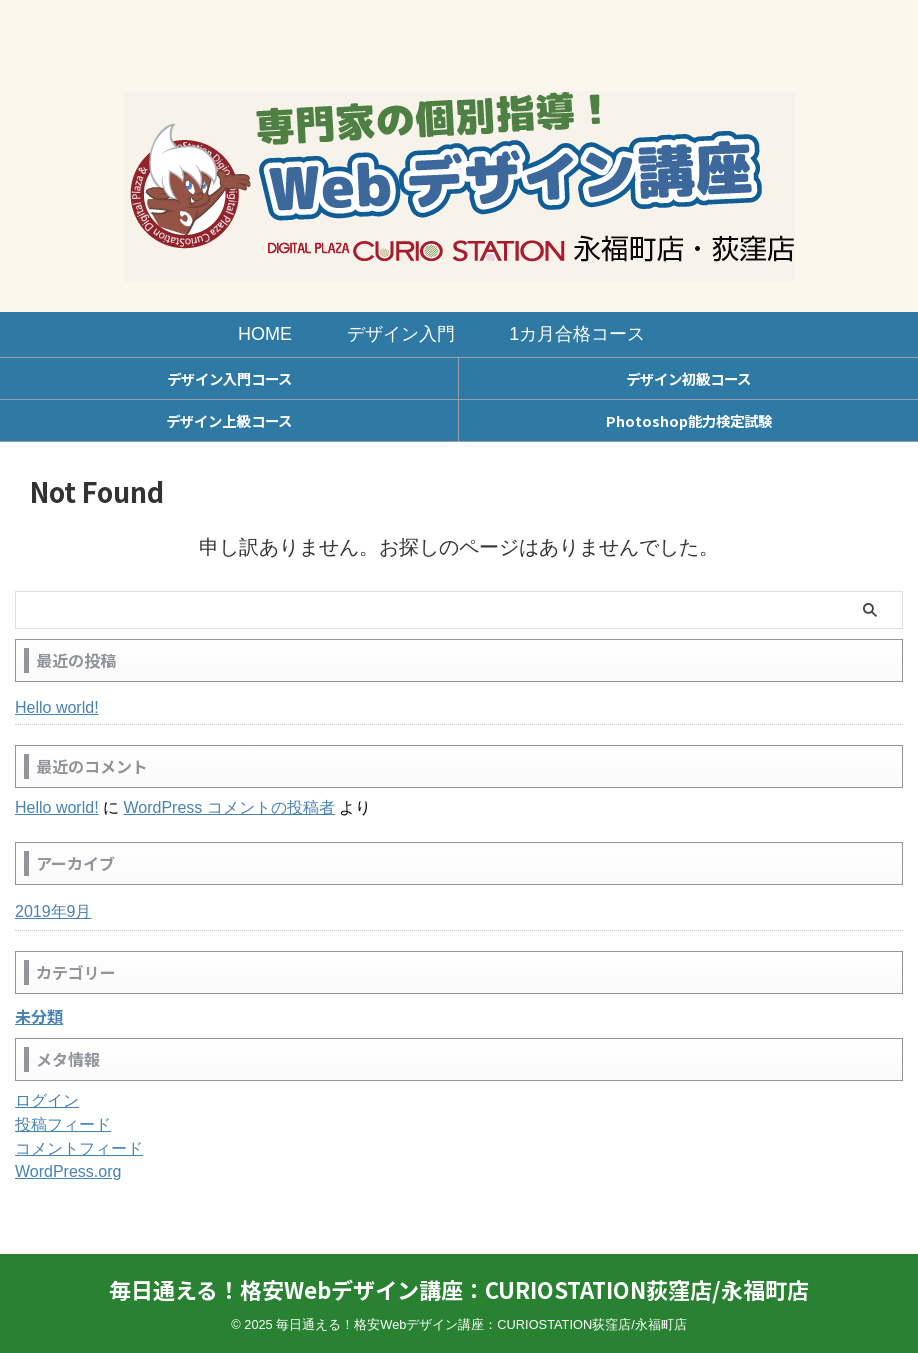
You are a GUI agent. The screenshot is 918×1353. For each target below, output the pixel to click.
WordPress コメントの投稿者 (228, 807)
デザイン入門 (401, 334)
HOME (265, 334)
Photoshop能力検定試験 (689, 420)
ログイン (47, 1100)
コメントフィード (79, 1148)
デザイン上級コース (228, 420)
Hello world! (57, 707)
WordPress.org (68, 1171)
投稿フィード (63, 1124)
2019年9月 (53, 911)
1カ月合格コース (577, 334)
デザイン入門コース (229, 378)
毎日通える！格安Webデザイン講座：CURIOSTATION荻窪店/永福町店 (459, 1289)
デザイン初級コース (688, 378)
